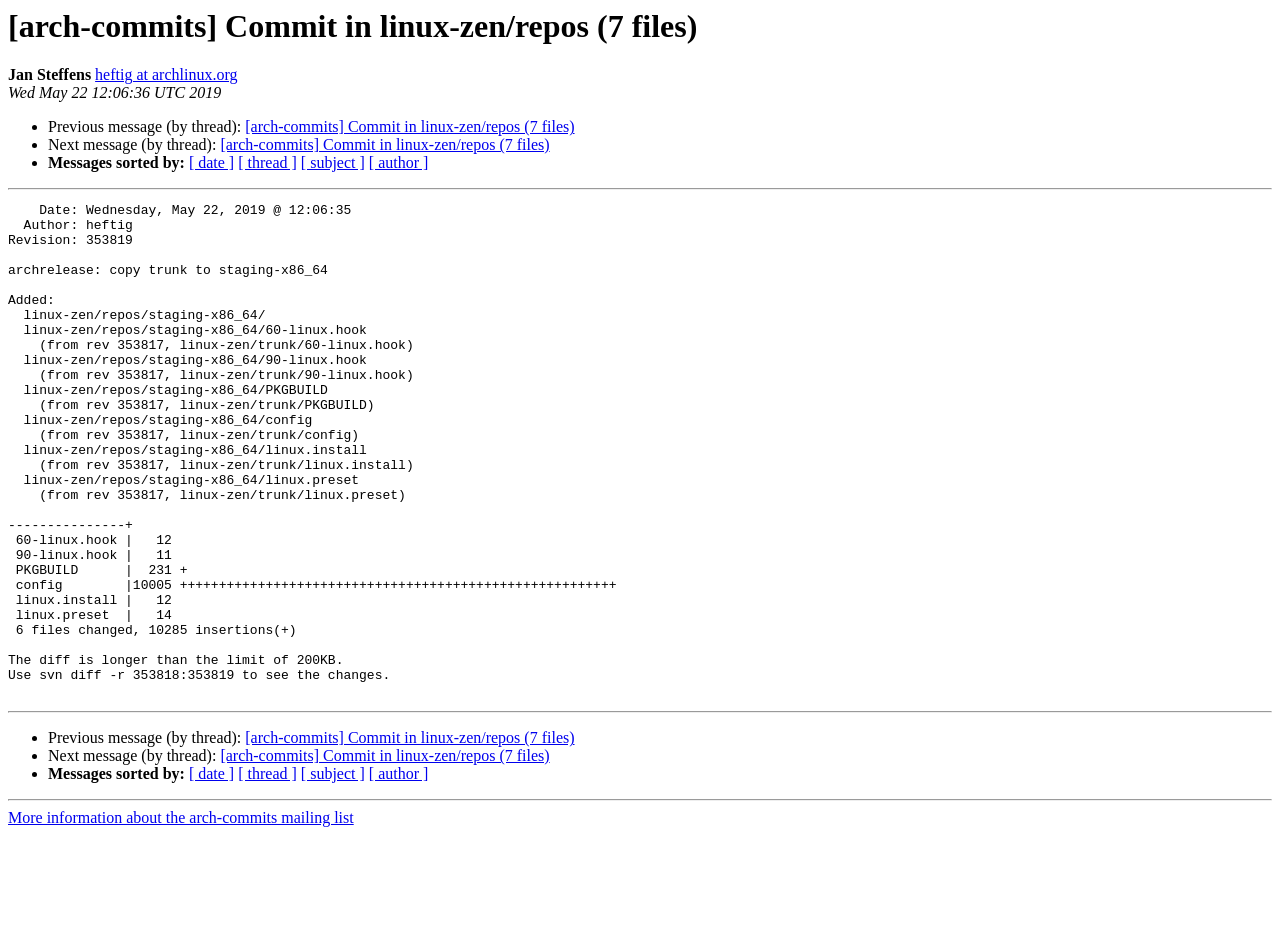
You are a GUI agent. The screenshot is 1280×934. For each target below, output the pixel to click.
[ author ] (399, 162)
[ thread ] (267, 162)
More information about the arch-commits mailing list (181, 916)
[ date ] (211, 162)
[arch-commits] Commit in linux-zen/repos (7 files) (409, 126)
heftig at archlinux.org (166, 74)
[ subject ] (333, 162)
